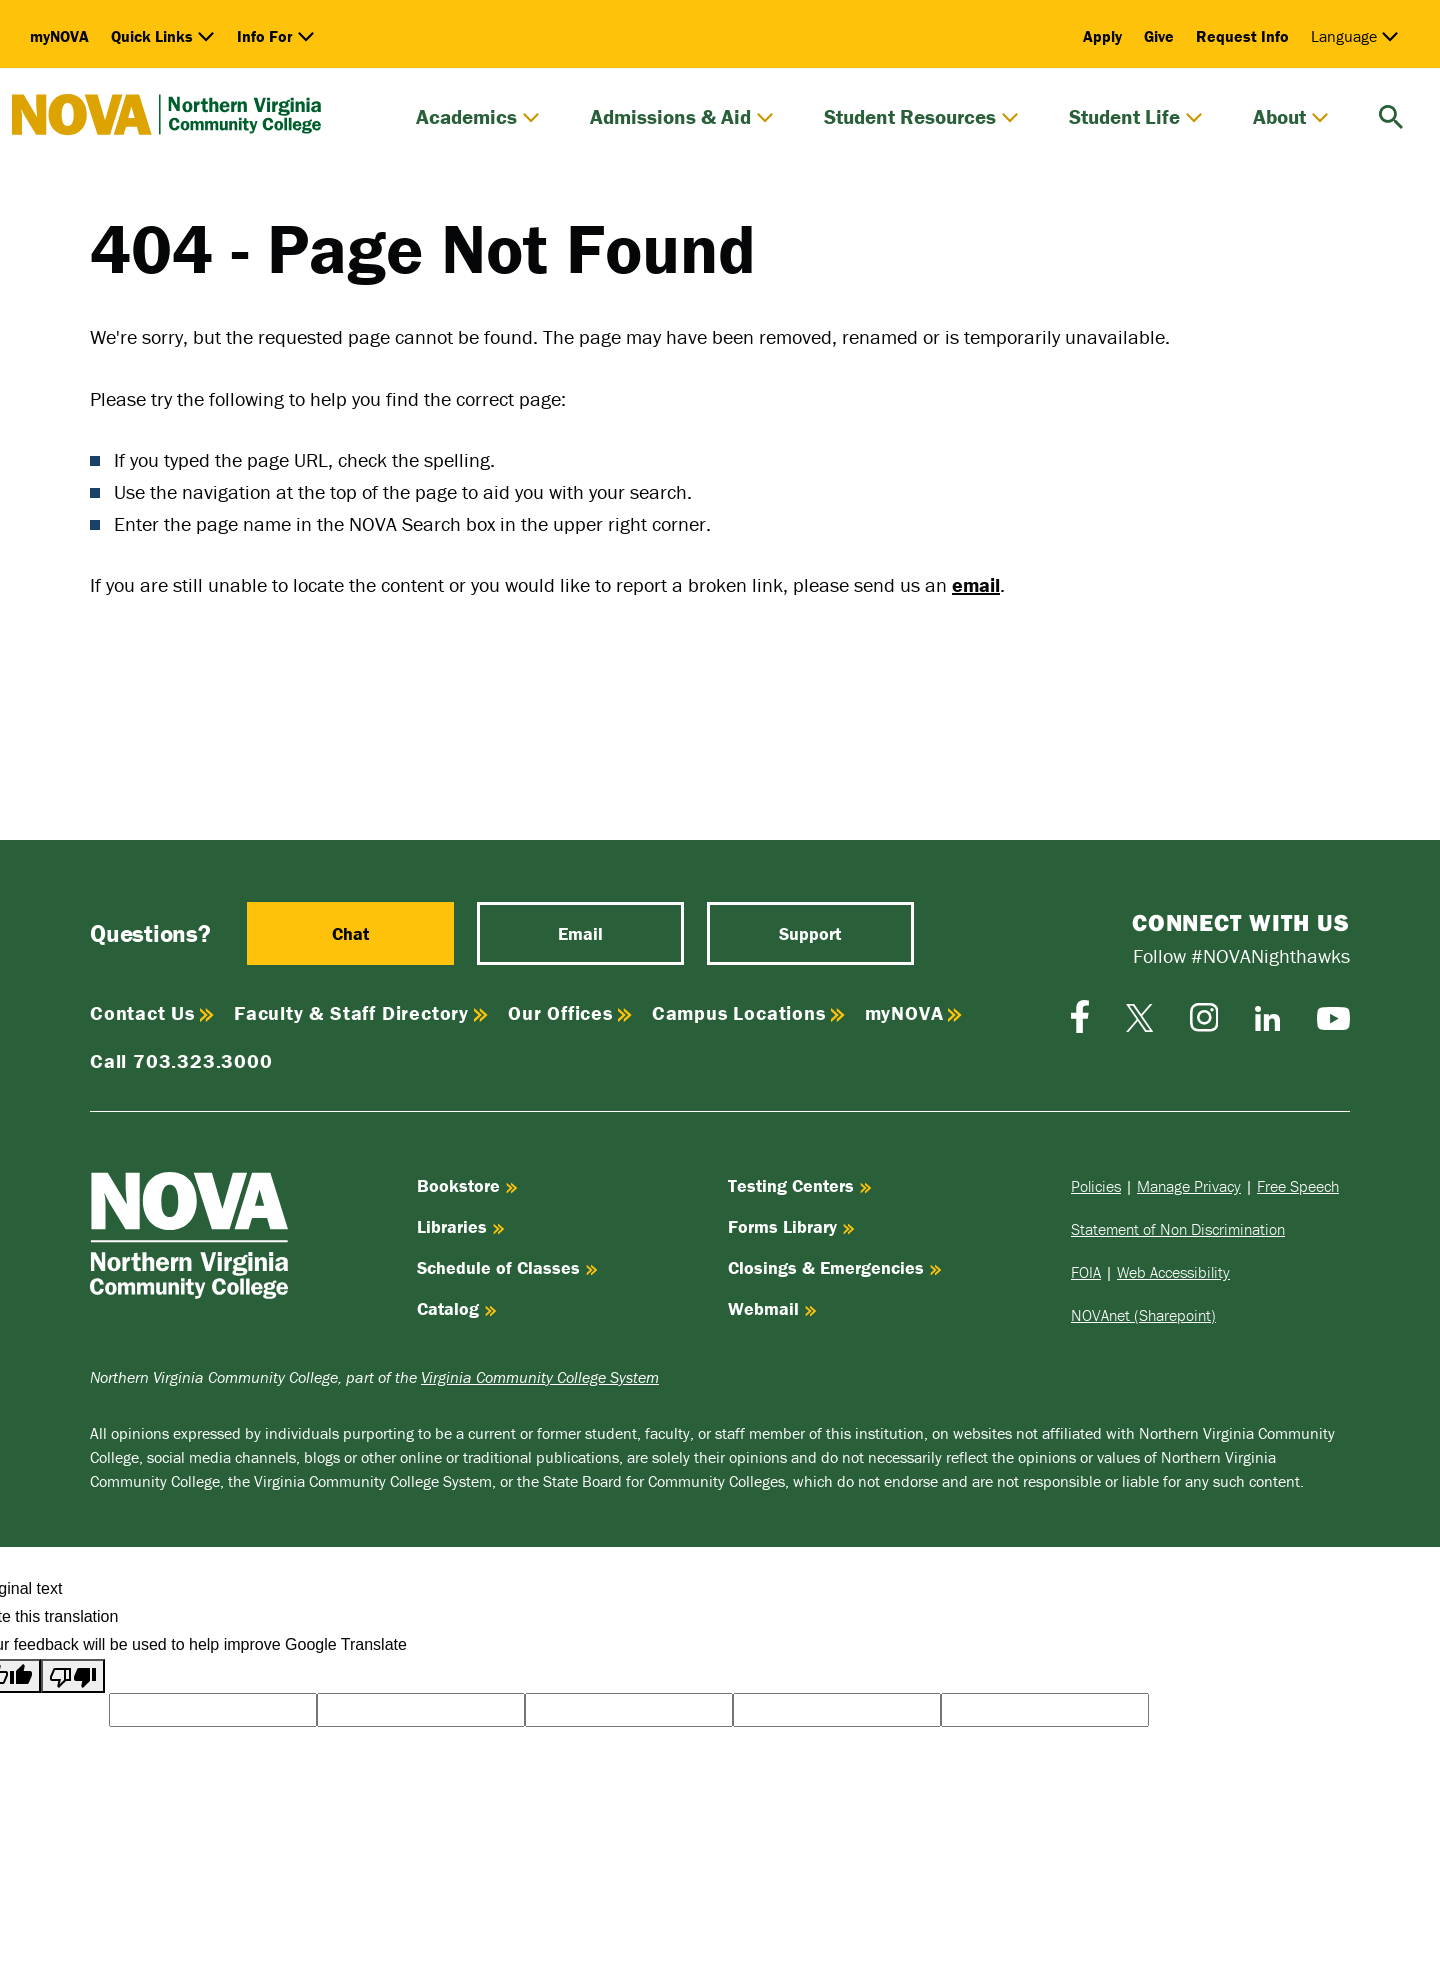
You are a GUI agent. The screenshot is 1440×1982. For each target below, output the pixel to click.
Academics (478, 117)
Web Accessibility (1173, 1272)
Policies (1096, 1186)
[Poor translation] (73, 1676)
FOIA (1086, 1272)
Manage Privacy (1189, 1186)
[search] (1391, 114)
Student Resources (921, 117)
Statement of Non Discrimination (1178, 1229)
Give (1159, 36)
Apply (1102, 36)
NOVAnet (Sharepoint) (1143, 1315)
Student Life (1136, 117)
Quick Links (163, 36)
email (976, 584)
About (1291, 117)
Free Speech (1298, 1186)
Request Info (1242, 36)
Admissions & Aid (682, 117)
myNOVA (59, 36)
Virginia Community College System (540, 1377)
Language (1355, 36)
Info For (276, 36)
